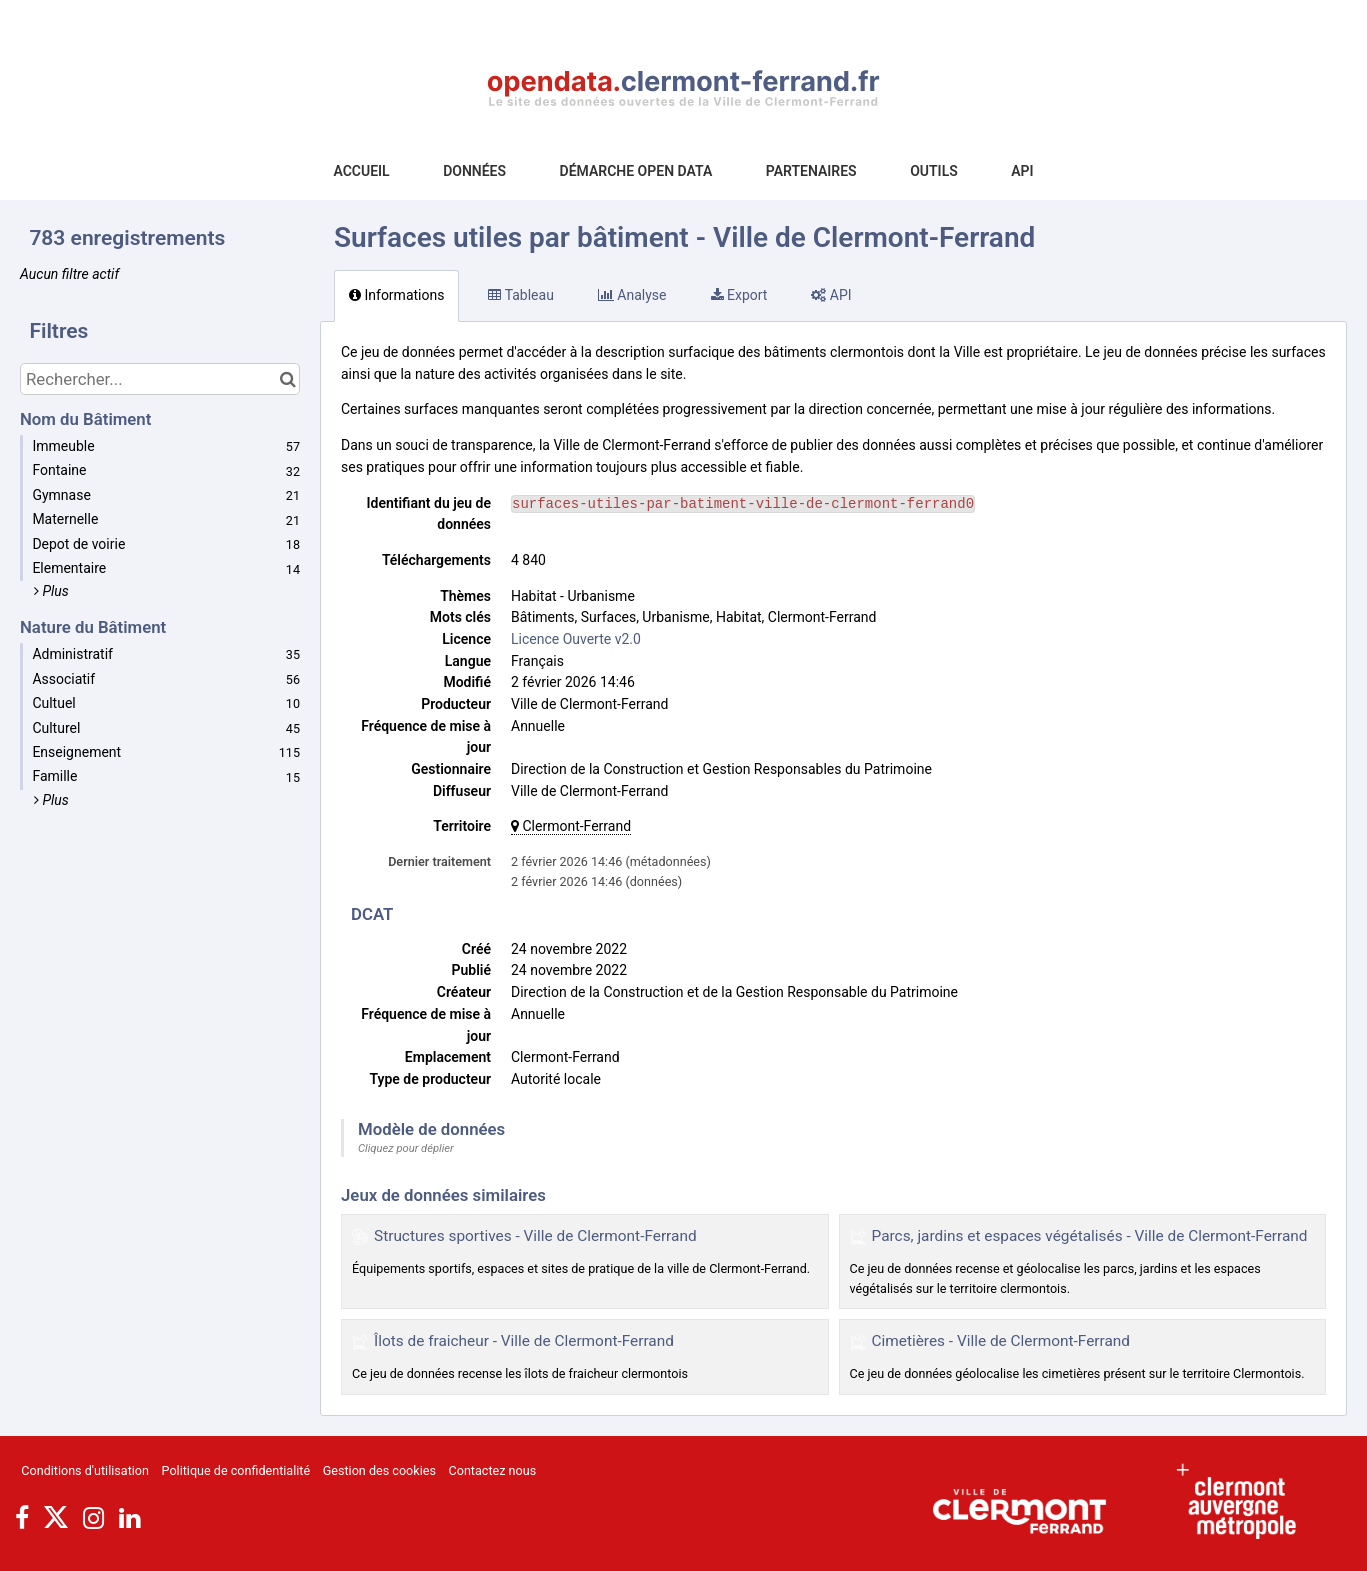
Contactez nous (493, 1470)
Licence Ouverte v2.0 (576, 639)
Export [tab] (739, 295)
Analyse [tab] (632, 295)
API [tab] (831, 295)
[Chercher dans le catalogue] (287, 379)
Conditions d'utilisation (85, 1470)
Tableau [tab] (520, 295)
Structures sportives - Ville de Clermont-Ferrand (535, 1236)
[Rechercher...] (160, 379)
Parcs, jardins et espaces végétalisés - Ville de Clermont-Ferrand (1090, 1236)
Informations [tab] (396, 295)
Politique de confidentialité (236, 1470)
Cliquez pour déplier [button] (406, 1148)
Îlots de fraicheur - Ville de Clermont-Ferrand (524, 1341)
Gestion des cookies (379, 1470)
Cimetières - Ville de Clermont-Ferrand (1001, 1341)
